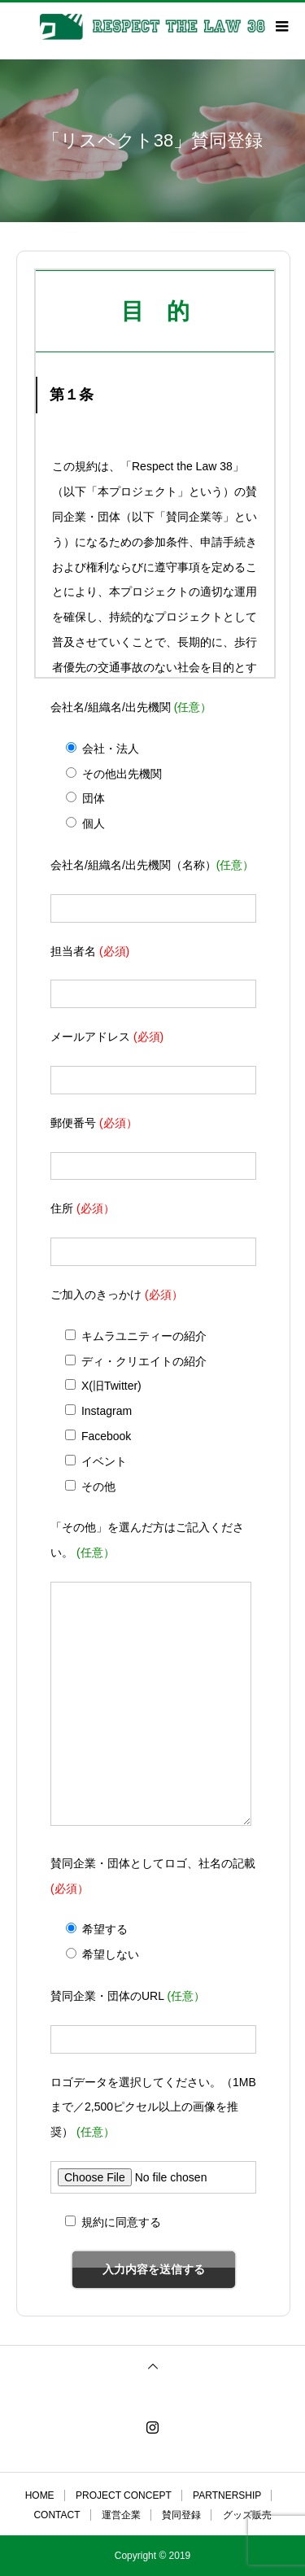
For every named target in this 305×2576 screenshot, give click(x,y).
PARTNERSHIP (227, 2495)
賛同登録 (181, 2515)
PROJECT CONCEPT (124, 2495)
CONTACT (56, 2515)
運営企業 (121, 2515)
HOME (39, 2495)
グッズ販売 (247, 2515)
